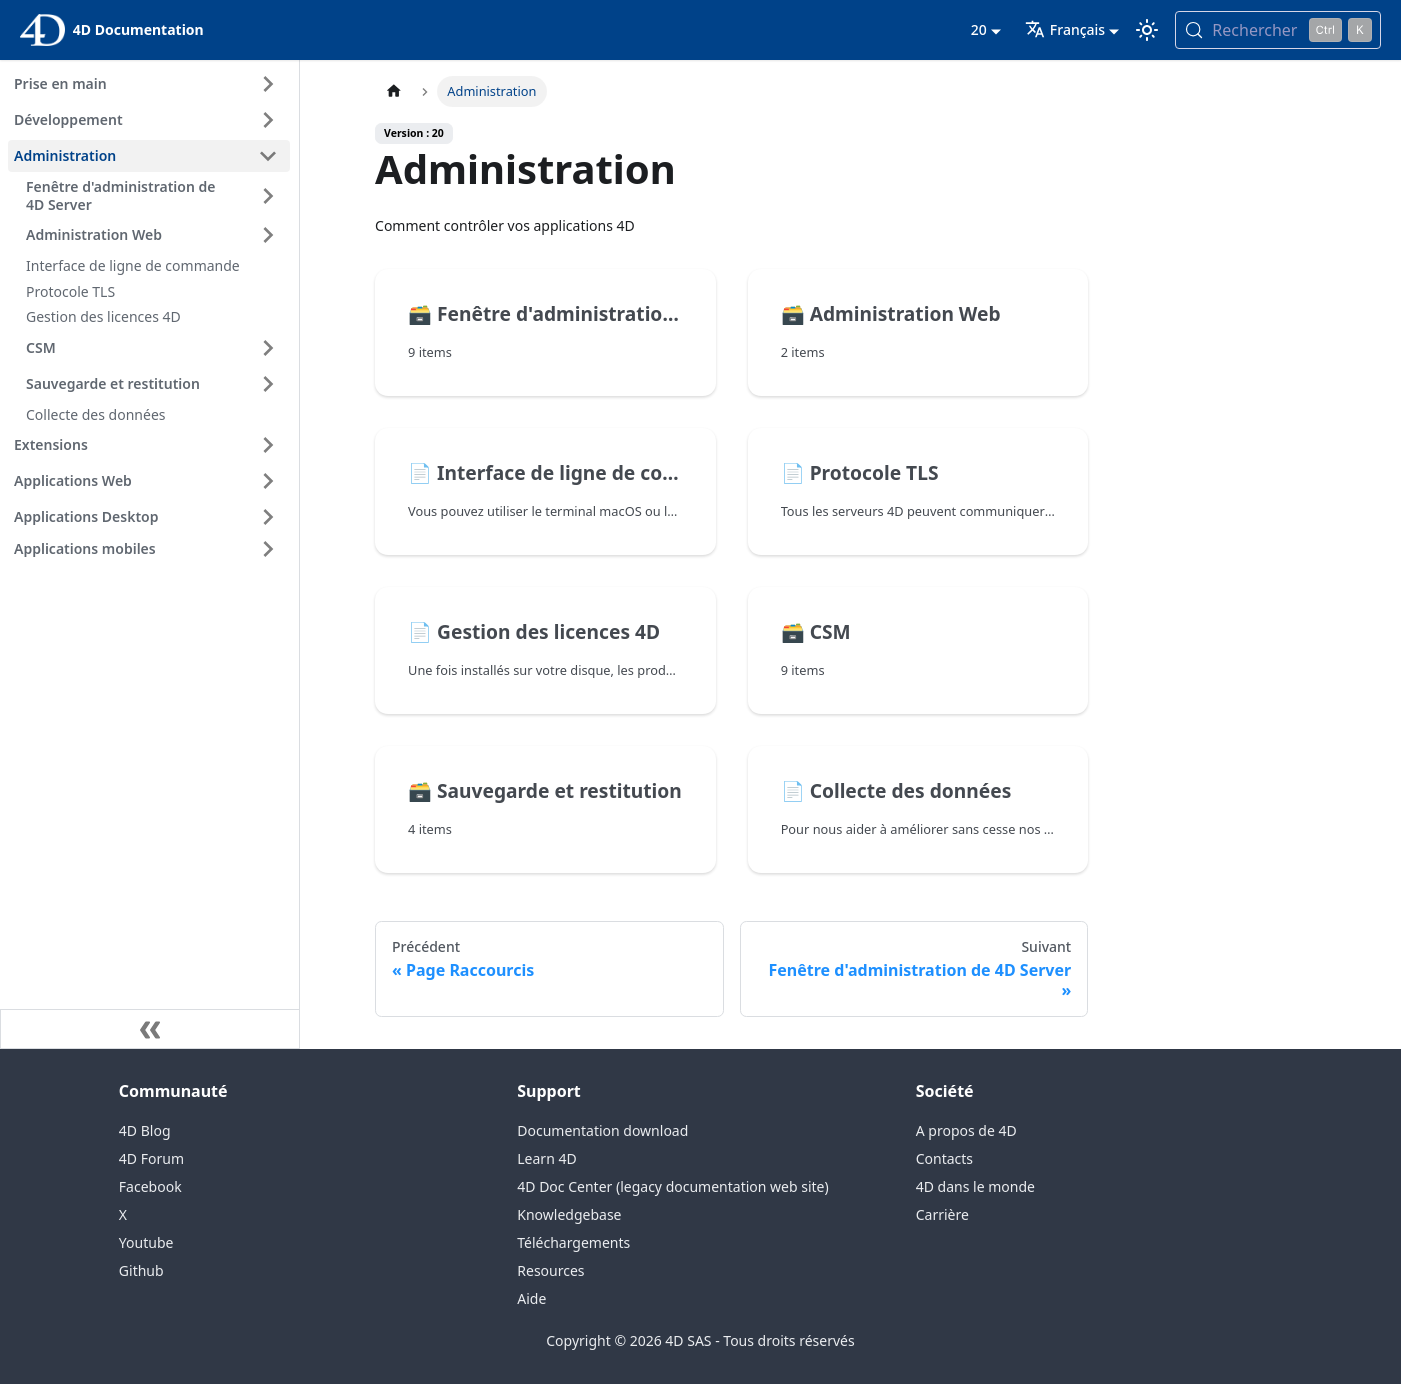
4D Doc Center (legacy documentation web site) (672, 1186)
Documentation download (602, 1130)
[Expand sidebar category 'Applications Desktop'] (268, 517)
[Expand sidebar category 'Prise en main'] (268, 84)
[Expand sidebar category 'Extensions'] (268, 445)
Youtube (146, 1242)
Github (141, 1270)
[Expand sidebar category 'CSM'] (268, 348)
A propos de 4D (966, 1130)
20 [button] (979, 29)
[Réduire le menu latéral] (150, 1029)
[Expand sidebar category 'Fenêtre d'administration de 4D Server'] (268, 195)
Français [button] (1065, 29)
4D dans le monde (975, 1186)
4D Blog (145, 1130)
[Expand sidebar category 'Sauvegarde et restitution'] (268, 384)
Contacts (944, 1158)
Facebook (150, 1186)
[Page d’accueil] (394, 91)
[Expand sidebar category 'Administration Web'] (268, 235)
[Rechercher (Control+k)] (1278, 30)
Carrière (942, 1214)
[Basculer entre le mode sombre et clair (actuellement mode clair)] (1147, 30)
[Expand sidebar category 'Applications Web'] (268, 481)
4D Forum (151, 1158)
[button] (149, 549)
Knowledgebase (569, 1214)
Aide (531, 1298)
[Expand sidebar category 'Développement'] (268, 120)
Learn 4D (546, 1158)
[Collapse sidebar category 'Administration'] (268, 156)
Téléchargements (573, 1242)
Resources (550, 1270)
